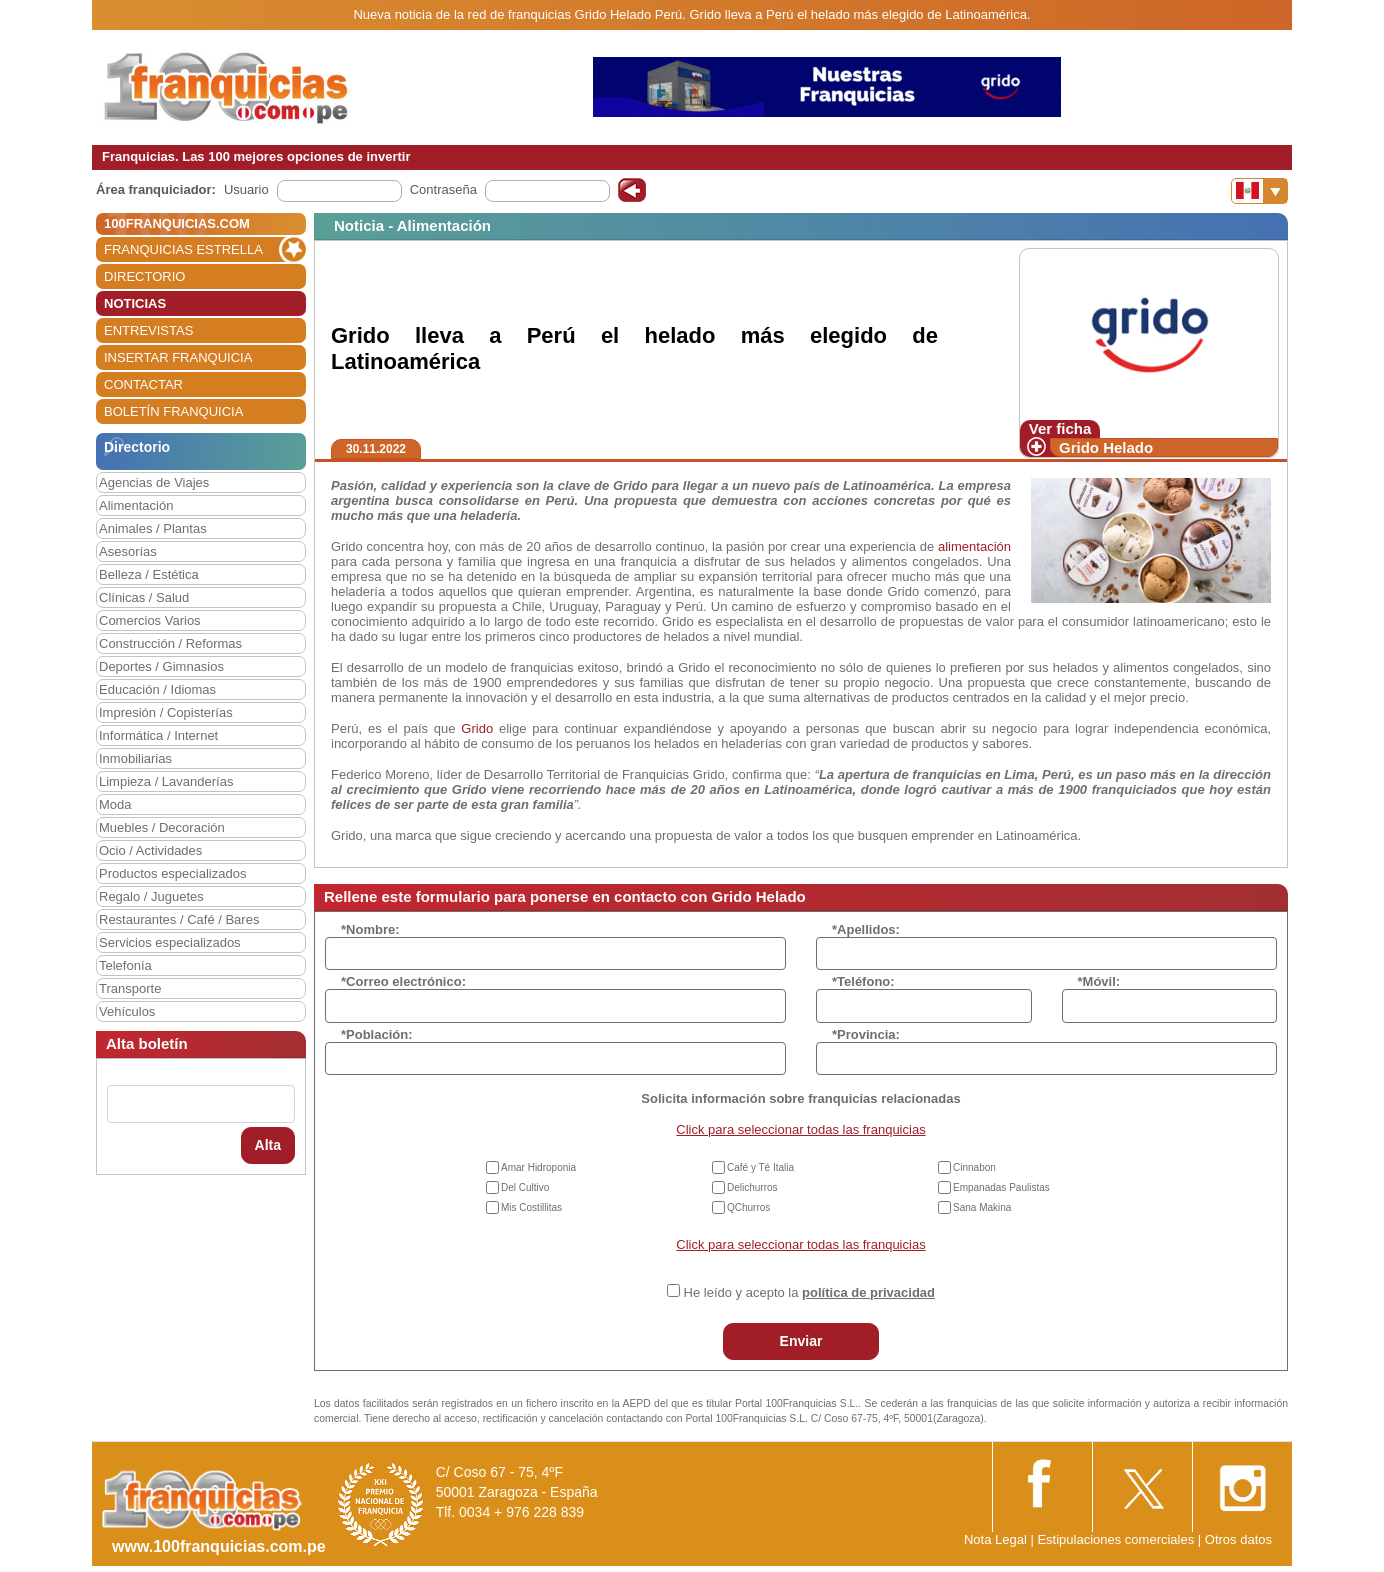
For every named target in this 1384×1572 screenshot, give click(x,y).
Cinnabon (974, 1167)
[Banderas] (1259, 191)
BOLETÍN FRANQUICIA (173, 411)
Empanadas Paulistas (1001, 1187)
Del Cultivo (525, 1187)
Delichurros (752, 1187)
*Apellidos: (866, 929)
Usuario (246, 189)
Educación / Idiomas (157, 689)
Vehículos (127, 1011)
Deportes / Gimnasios (161, 666)
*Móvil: (1099, 981)
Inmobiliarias (135, 758)
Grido (477, 728)
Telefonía (125, 965)
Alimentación (136, 505)
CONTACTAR (143, 384)
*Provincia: (866, 1034)
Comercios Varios (150, 620)
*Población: (377, 1034)
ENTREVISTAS (148, 330)
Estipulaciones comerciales (1117, 1539)
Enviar (801, 1341)
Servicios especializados (170, 942)
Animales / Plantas (153, 528)
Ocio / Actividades (150, 850)
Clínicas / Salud (144, 597)
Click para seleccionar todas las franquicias (800, 1129)
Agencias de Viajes (154, 482)
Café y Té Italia (760, 1167)
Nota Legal (995, 1539)
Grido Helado (1106, 447)
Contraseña (443, 189)
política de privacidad (868, 1292)
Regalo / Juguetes (151, 896)
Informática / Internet (158, 735)
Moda (115, 804)
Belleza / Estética (149, 574)
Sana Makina (982, 1207)
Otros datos (1238, 1539)
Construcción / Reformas (170, 643)
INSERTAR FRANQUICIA (178, 357)
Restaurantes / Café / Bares (179, 919)
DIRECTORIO (144, 276)
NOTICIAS (135, 303)
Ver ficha (1060, 428)
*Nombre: (370, 929)
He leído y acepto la (809, 1292)
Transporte (130, 988)
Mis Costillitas (531, 1207)
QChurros (748, 1207)
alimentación (974, 546)
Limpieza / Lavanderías (166, 781)
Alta (268, 1145)
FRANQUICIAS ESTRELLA (183, 249)
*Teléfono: (863, 981)
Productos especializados (172, 873)
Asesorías (128, 551)
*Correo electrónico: (403, 981)
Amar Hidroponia (538, 1167)
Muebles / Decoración (162, 827)
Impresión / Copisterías (166, 712)
